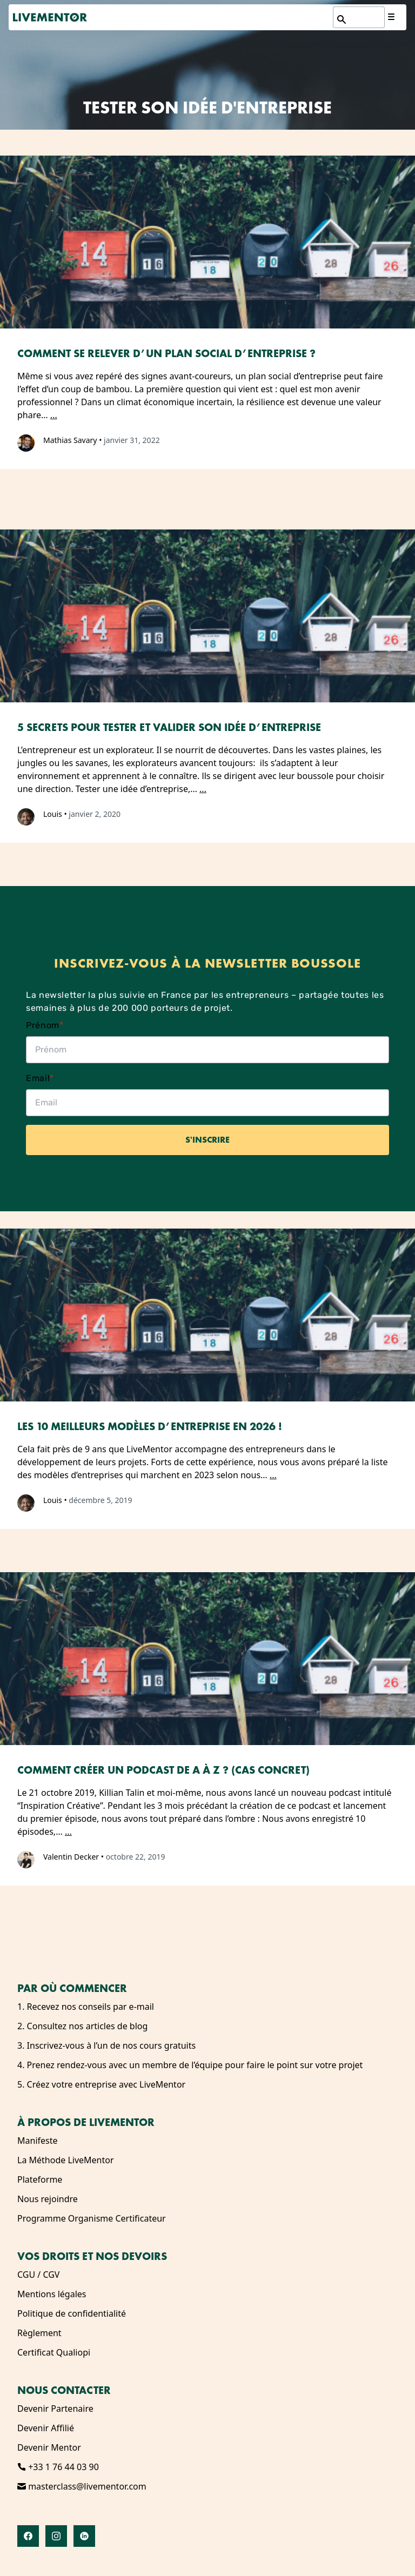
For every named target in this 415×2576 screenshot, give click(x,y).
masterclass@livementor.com (81, 2486)
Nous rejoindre (47, 2199)
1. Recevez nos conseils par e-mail (85, 2007)
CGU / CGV (38, 2274)
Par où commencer (72, 1988)
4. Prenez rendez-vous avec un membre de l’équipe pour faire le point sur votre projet (190, 2065)
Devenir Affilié (45, 2428)
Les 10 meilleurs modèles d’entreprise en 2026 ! (149, 1426)
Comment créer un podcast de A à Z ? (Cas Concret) (163, 1770)
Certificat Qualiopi (53, 2352)
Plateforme (39, 2179)
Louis (52, 814)
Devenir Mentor (49, 2447)
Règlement (39, 2333)
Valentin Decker (71, 1857)
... (53, 415)
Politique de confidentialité (71, 2313)
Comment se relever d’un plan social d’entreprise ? (166, 353)
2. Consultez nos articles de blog (82, 2026)
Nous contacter (64, 2390)
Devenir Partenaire (55, 2408)
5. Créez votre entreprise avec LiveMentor (101, 2084)
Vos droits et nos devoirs (92, 2256)
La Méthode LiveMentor (65, 2160)
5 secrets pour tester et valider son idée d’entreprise (169, 727)
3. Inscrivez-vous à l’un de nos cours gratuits (106, 2045)
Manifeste (37, 2140)
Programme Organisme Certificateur (91, 2218)
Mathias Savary (70, 440)
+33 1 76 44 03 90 (58, 2467)
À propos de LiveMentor (86, 2122)
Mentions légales (51, 2294)
